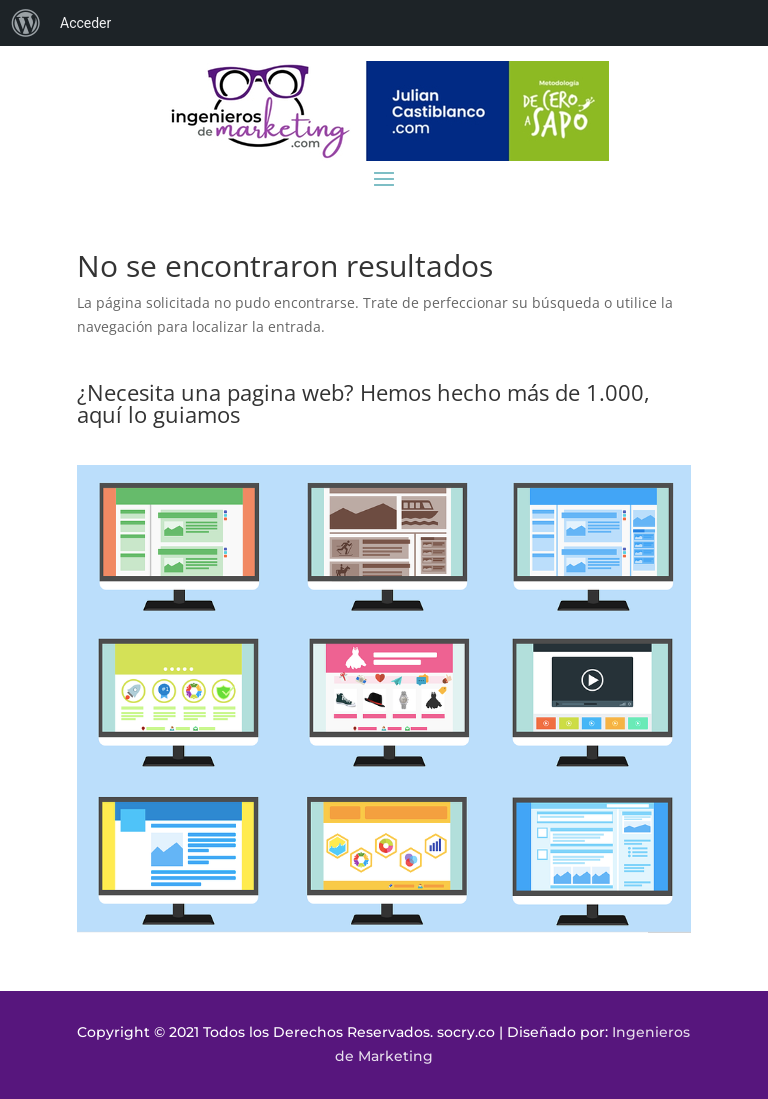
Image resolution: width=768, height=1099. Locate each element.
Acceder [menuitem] (85, 23)
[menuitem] (26, 23)
